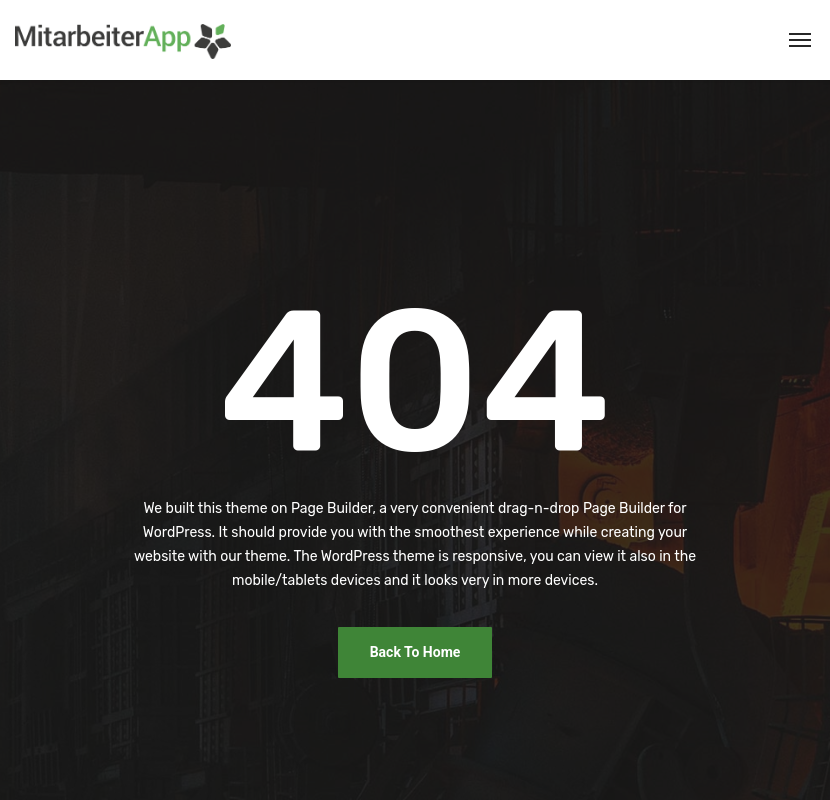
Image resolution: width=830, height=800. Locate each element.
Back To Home (415, 652)
